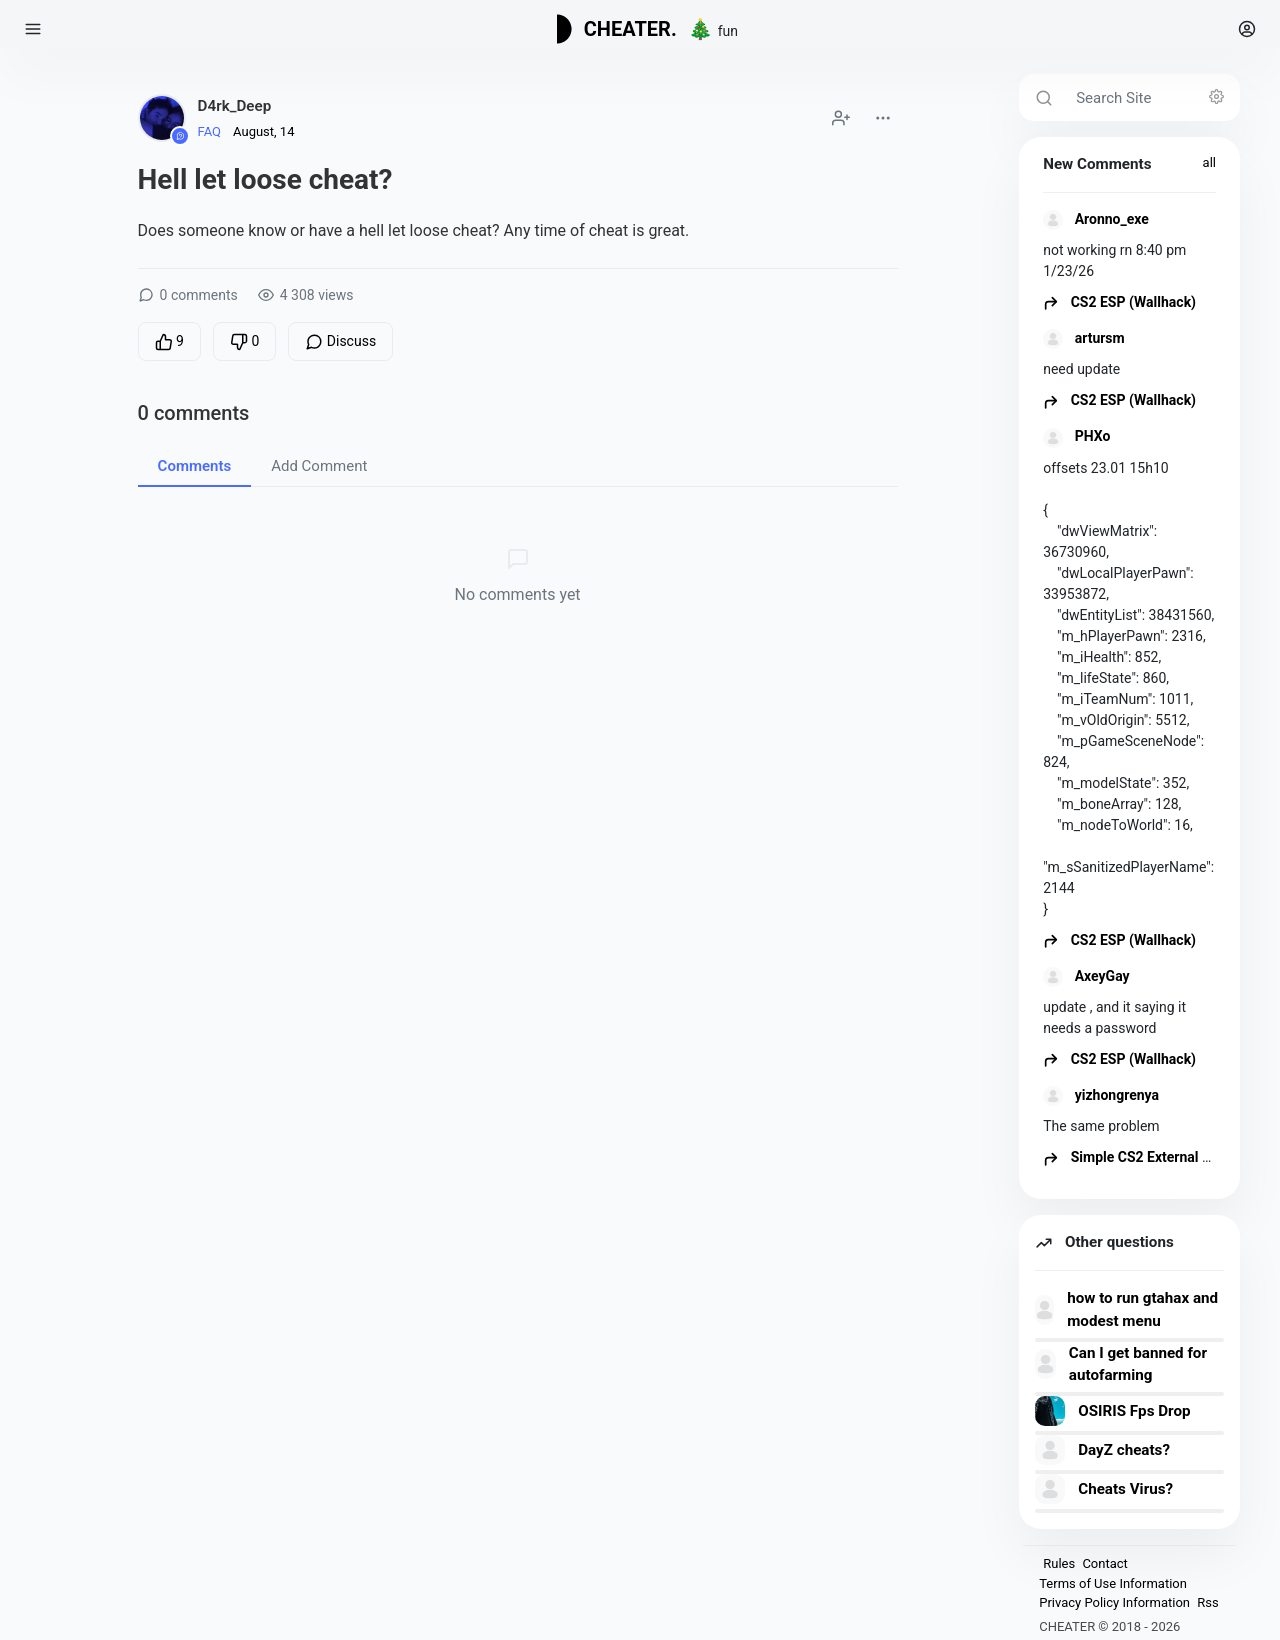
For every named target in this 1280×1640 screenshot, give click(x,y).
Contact (1104, 1563)
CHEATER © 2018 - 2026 (1109, 1626)
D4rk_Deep (235, 106)
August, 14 (263, 131)
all (1209, 162)
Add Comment (319, 466)
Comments (195, 466)
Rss (1207, 1602)
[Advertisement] (517, 807)
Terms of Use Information (1113, 1583)
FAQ (209, 131)
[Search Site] (1152, 97)
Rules (1059, 1563)
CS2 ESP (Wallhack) (1119, 302)
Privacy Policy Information (1114, 1602)
